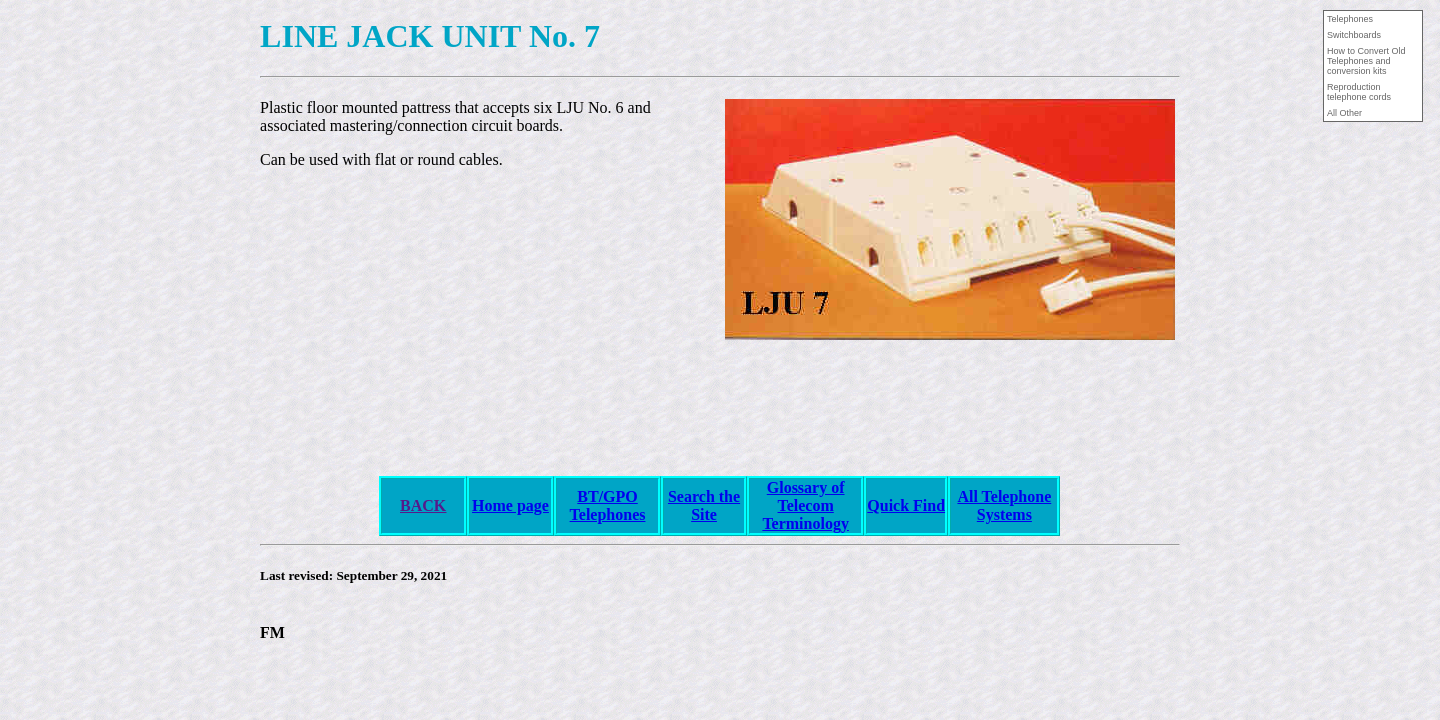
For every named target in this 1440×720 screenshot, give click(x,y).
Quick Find (906, 505)
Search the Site (704, 505)
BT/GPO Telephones (608, 505)
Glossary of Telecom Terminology (805, 505)
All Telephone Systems (1004, 505)
